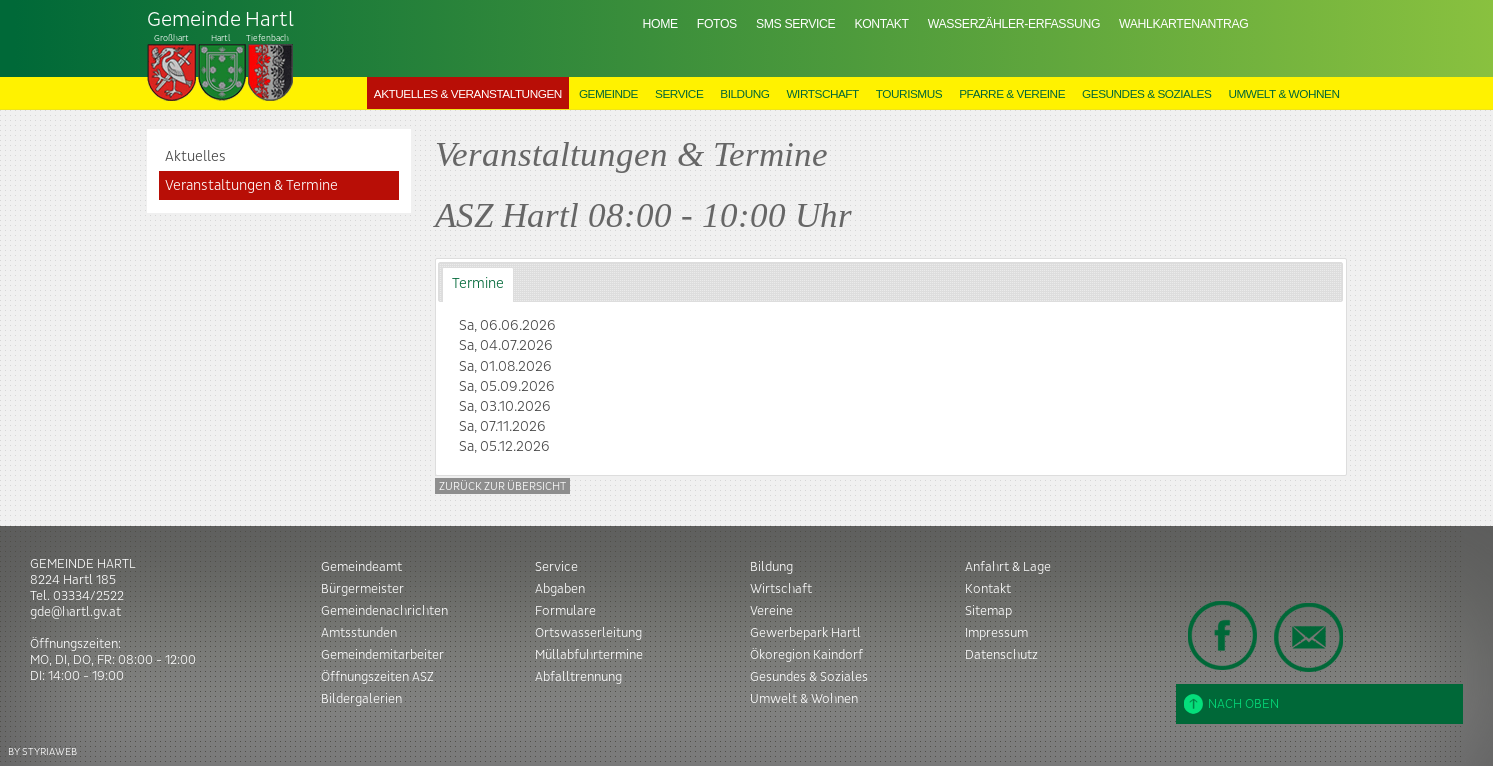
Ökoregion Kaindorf (806, 655)
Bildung (744, 94)
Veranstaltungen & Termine (251, 186)
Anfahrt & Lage (1008, 567)
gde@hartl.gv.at (75, 612)
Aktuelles (195, 157)
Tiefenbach (221, 56)
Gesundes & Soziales (1146, 94)
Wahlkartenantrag (1183, 24)
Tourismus (909, 94)
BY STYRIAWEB (42, 751)
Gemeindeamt (361, 567)
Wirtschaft (822, 94)
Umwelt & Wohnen (1283, 94)
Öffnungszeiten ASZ (377, 677)
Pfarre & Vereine (1012, 94)
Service (679, 94)
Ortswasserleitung (588, 633)
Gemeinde (608, 94)
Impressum (996, 633)
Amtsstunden (359, 633)
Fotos (717, 24)
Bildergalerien (361, 699)
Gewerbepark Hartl (805, 633)
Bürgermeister (362, 589)
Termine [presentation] (478, 284)
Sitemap (988, 611)
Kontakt (881, 24)
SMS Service (795, 24)
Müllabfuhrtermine (589, 655)
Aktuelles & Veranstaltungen (468, 94)
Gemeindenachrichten (384, 611)
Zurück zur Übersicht (502, 486)
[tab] (477, 284)
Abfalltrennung (578, 677)
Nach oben (1231, 704)
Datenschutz (1001, 655)
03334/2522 (88, 596)
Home (660, 24)
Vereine (771, 611)
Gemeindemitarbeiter (382, 655)
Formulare (565, 611)
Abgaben (560, 589)
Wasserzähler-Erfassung (1014, 24)
